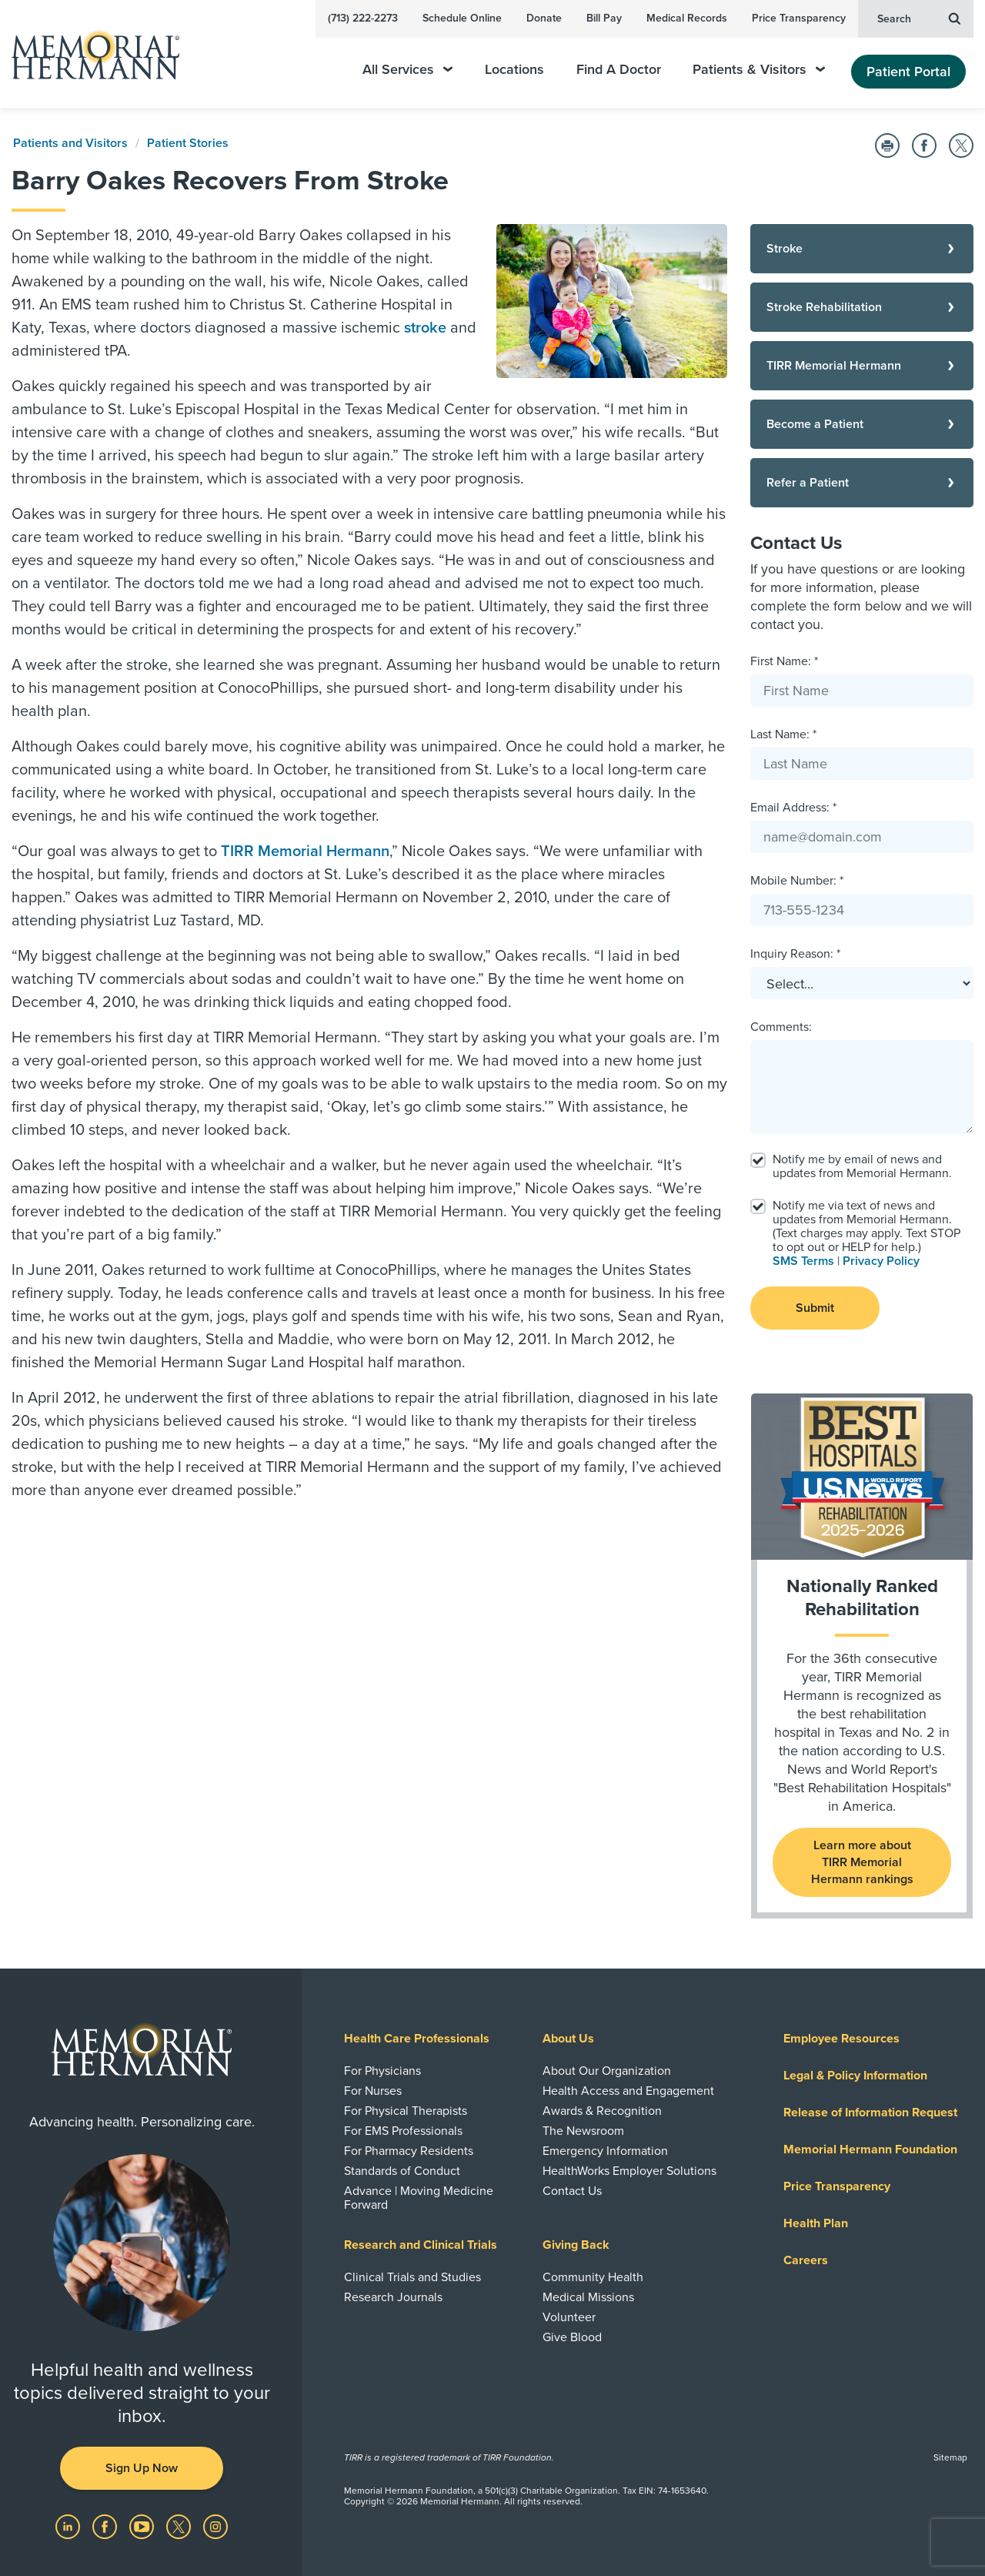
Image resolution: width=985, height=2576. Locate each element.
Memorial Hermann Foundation (870, 2149)
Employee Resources (841, 2038)
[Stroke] (861, 248)
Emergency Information (605, 2151)
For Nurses (373, 2091)
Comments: (781, 1027)
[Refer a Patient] (861, 482)
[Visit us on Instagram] (215, 2526)
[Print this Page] (887, 145)
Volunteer (569, 2317)
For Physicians (382, 2071)
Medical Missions (588, 2297)
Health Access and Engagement (628, 2091)
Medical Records (686, 18)
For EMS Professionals (403, 2131)
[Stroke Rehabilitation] (861, 307)
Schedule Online (462, 18)
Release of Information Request (870, 2112)
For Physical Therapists (405, 2111)
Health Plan (815, 2223)
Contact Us (572, 2191)
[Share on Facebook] (924, 145)
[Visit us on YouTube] (143, 2526)
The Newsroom (583, 2131)
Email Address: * (793, 808)
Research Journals (393, 2297)
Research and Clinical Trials (420, 2245)
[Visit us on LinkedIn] (69, 2526)
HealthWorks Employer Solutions (629, 2171)
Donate (544, 18)
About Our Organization (607, 2071)
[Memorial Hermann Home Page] (88, 54)
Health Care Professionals (416, 2038)
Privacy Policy (881, 1261)
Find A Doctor (618, 70)
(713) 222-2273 (363, 18)
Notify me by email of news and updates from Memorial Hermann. (862, 1166)
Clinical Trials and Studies (412, 2277)
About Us (568, 2038)
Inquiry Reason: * (795, 954)
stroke (425, 328)
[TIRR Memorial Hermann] (861, 365)
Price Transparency (799, 18)
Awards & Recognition (602, 2111)
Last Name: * (783, 734)
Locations (514, 70)
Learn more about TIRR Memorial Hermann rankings (862, 1862)
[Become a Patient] (861, 424)
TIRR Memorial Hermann (305, 851)
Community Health (593, 2277)
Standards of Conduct (402, 2171)
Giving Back (576, 2245)
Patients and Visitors (70, 143)
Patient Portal (908, 71)
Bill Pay (604, 18)
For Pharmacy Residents (408, 2151)
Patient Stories (188, 143)
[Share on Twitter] (961, 145)
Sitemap (950, 2457)
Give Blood (572, 2337)
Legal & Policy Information (855, 2075)
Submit (815, 1308)
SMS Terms (803, 1261)
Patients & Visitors (759, 70)
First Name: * (784, 661)
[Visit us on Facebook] (106, 2526)
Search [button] (918, 17)
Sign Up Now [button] (141, 2468)
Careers (805, 2260)
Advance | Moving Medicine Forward (418, 2198)
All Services (407, 70)
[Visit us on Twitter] (180, 2526)
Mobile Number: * (796, 881)
